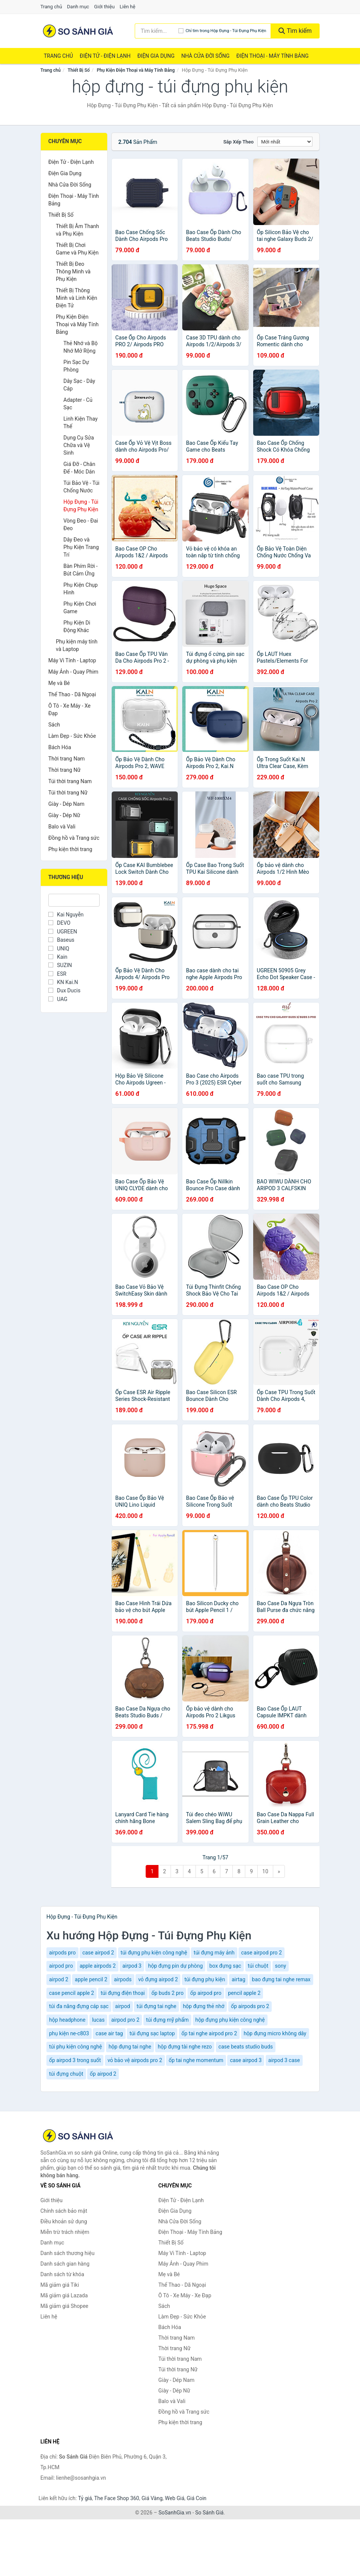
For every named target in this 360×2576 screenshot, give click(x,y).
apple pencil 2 (91, 1979)
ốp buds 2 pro (167, 1993)
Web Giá (175, 2498)
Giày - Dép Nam (66, 804)
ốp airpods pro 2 (250, 2006)
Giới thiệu (104, 6)
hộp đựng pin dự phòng (175, 1966)
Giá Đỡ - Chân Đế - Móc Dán (79, 468)
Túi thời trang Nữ (68, 793)
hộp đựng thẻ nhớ (204, 2006)
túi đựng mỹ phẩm (167, 2020)
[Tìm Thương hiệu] (74, 900)
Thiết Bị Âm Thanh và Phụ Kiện (77, 230)
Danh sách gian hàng (64, 2264)
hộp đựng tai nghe (130, 2047)
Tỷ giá (85, 2498)
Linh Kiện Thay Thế (80, 422)
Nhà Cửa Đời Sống (205, 56)
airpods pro (62, 1953)
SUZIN (60, 965)
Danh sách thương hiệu (67, 2253)
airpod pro (61, 1966)
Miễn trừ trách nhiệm (64, 2232)
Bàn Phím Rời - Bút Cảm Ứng (80, 570)
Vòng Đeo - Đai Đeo (80, 524)
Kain (58, 957)
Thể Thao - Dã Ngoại (72, 694)
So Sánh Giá (209, 2513)
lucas (98, 2020)
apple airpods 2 (98, 1966)
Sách (54, 725)
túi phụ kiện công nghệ (75, 2047)
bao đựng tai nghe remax (281, 1979)
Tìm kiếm (295, 30)
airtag (238, 1979)
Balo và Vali (61, 827)
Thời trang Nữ (64, 770)
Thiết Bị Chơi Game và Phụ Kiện (77, 249)
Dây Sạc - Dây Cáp (79, 385)
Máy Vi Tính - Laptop (72, 660)
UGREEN (62, 932)
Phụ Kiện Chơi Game (79, 607)
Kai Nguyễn (66, 915)
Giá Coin (196, 2498)
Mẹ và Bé (59, 683)
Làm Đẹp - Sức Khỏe (72, 736)
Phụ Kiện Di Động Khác (76, 626)
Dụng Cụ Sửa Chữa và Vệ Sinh (78, 445)
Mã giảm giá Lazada (64, 2295)
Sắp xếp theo (238, 142)
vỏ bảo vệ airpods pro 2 (135, 2060)
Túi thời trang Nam (70, 781)
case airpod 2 (98, 1953)
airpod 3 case (284, 2060)
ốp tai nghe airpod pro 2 (209, 2033)
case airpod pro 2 (261, 1953)
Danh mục (78, 6)
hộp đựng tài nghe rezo (185, 2047)
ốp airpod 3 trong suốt (75, 2060)
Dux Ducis (64, 990)
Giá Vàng (152, 2498)
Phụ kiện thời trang (70, 849)
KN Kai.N (63, 982)
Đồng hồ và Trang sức (73, 838)
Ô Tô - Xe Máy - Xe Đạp (69, 709)
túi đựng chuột (66, 2074)
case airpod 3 (246, 2060)
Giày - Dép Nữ (64, 815)
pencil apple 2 (244, 1993)
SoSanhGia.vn (174, 2513)
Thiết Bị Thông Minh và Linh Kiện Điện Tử (76, 298)
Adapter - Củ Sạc (77, 403)
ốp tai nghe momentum (196, 2060)
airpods (123, 1979)
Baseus (61, 940)
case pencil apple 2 (71, 1993)
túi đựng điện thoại (123, 1993)
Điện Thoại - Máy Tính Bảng (272, 56)
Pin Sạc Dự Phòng (76, 366)
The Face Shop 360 (116, 2498)
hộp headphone (67, 2020)
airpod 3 (132, 1966)
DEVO (59, 923)
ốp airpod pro (206, 1993)
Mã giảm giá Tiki (59, 2285)
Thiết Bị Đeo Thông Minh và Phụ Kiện (73, 271)
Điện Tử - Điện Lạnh (105, 56)
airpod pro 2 (125, 2020)
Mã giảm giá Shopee (64, 2306)
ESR (57, 974)
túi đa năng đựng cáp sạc (79, 2006)
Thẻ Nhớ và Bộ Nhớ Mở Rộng (80, 347)
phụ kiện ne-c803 (69, 2033)
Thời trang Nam (66, 759)
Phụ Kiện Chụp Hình (80, 588)
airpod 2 (58, 1979)
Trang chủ (51, 6)
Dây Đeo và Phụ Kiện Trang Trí (81, 547)
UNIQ (58, 949)
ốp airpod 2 (103, 2074)
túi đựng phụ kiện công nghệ (154, 1953)
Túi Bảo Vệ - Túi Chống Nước (81, 487)
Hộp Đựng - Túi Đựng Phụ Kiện (80, 505)
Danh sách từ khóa (62, 2274)
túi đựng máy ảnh (214, 1953)
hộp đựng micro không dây (275, 2033)
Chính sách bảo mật (63, 2211)
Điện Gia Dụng (155, 56)
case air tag (109, 2033)
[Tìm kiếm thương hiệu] (156, 31)
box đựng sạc (225, 1966)
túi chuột (258, 1966)
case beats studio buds (245, 2047)
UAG (58, 999)
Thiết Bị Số (79, 70)
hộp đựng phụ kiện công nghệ (230, 2020)
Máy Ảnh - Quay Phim (73, 672)
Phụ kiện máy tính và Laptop (76, 645)
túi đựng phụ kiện (205, 1979)
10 (265, 1871)
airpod (122, 2006)
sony (280, 1966)
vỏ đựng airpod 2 (158, 1979)
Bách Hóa (59, 747)
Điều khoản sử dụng (63, 2221)
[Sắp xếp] (284, 142)
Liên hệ (127, 6)
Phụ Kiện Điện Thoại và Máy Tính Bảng (136, 70)
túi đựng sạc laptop (152, 2033)
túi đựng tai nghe (156, 2006)
